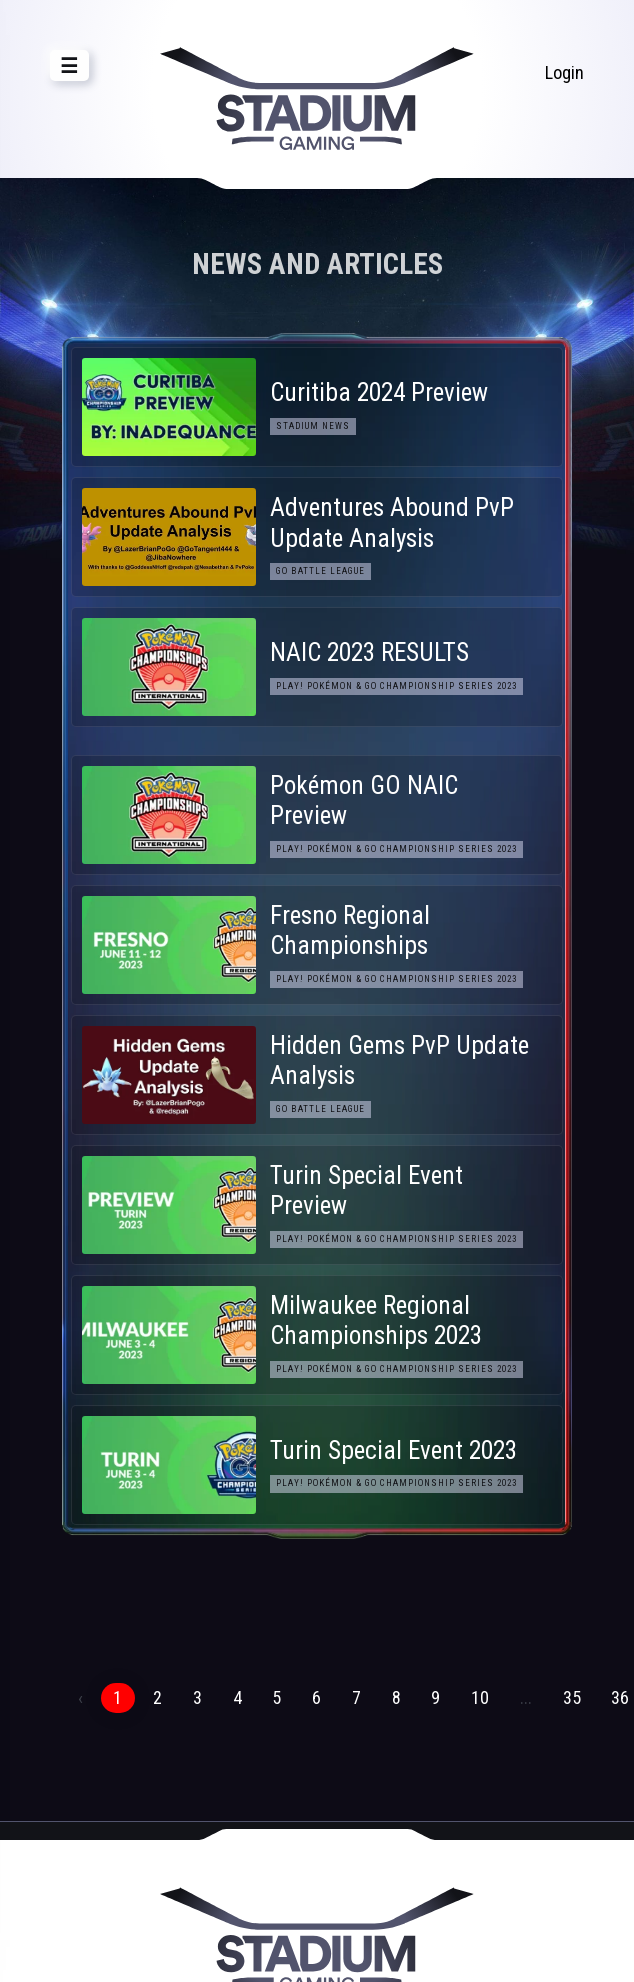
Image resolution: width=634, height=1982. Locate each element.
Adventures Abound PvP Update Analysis (392, 522)
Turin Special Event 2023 (393, 1450)
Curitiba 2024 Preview (379, 392)
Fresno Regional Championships (350, 930)
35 (572, 1697)
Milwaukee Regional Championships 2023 (376, 1320)
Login (564, 72)
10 (480, 1697)
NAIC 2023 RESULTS (369, 652)
